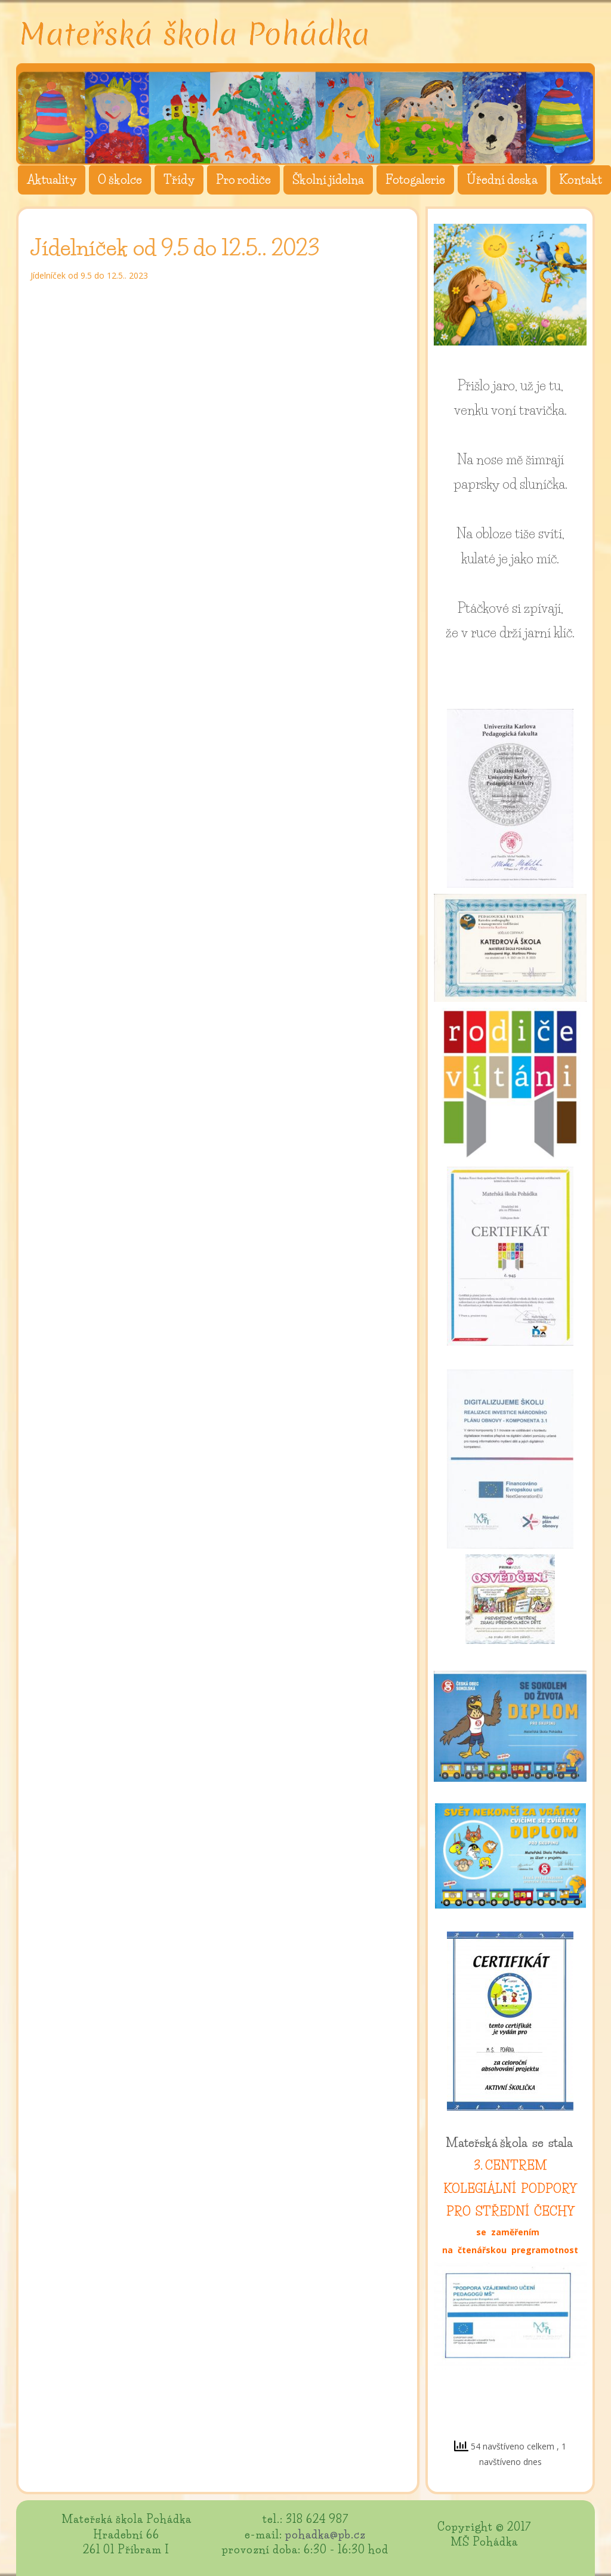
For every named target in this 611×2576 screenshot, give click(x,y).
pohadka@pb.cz (325, 2534)
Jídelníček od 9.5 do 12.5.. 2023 (89, 275)
